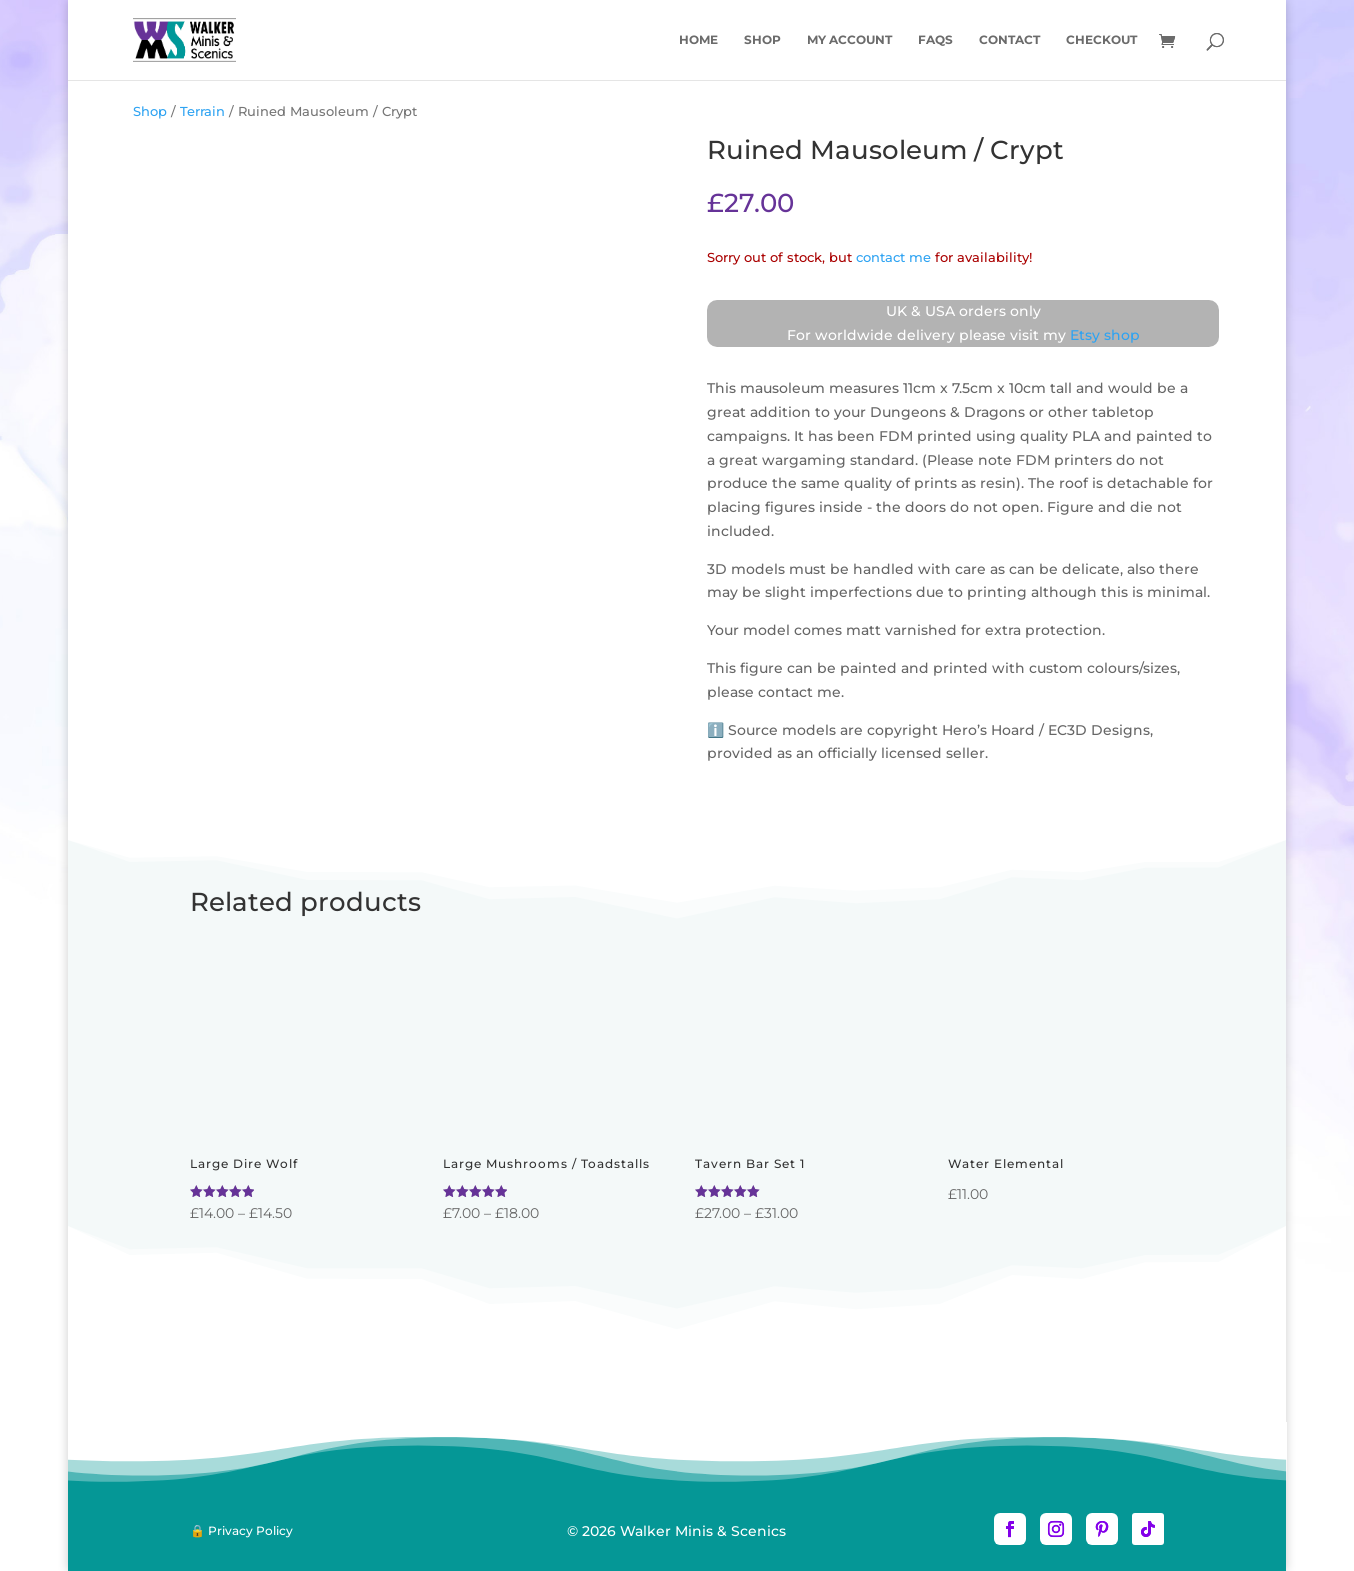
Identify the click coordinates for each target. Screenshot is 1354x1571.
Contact (1009, 40)
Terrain (202, 111)
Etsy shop (1105, 335)
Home (698, 40)
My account (849, 40)
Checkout (1101, 40)
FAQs (935, 40)
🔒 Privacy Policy (241, 1530)
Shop (762, 40)
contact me (893, 257)
